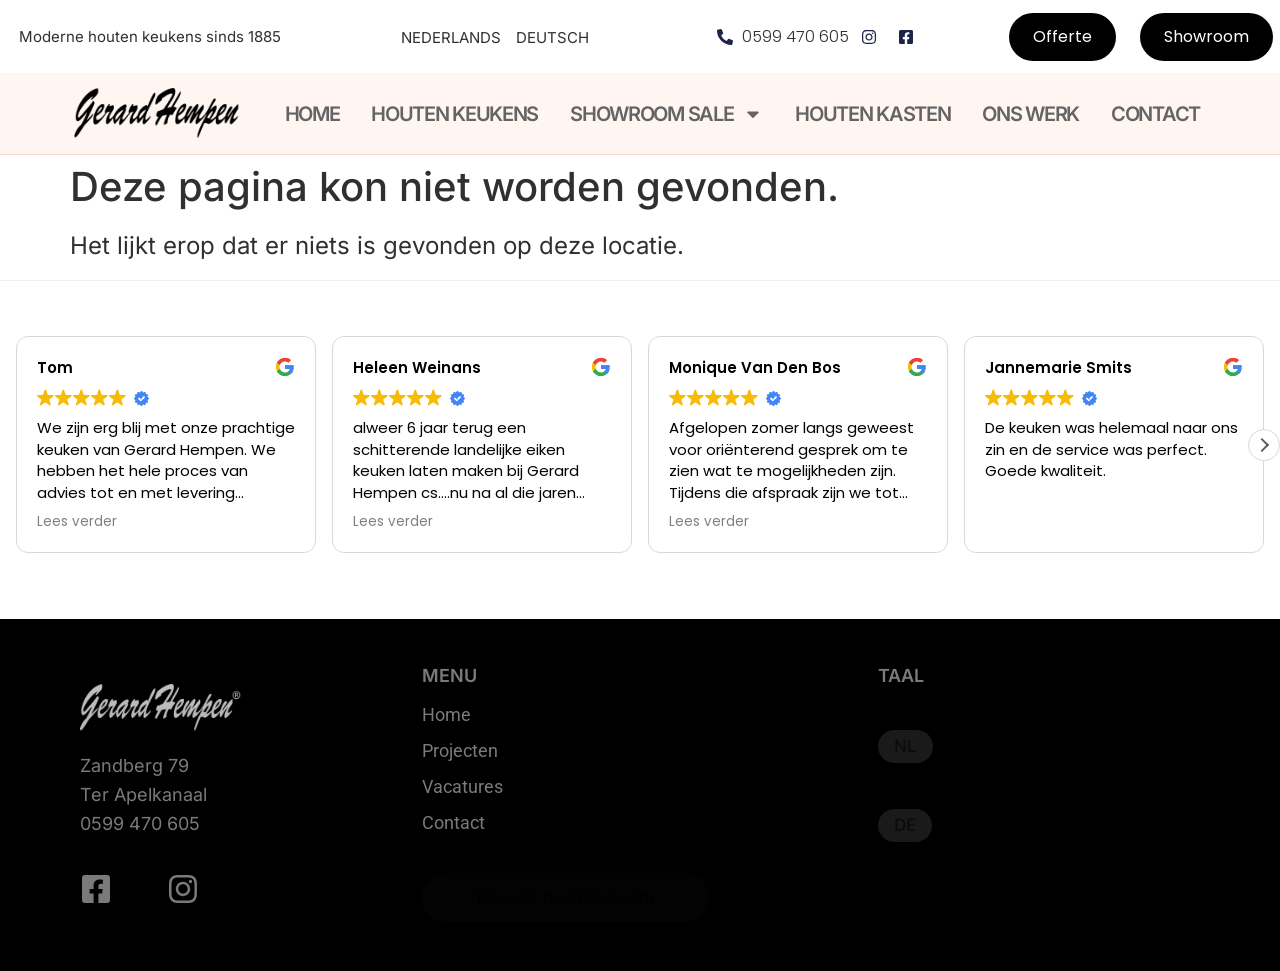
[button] (1264, 445)
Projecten (460, 751)
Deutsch (552, 37)
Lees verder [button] (77, 522)
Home (312, 114)
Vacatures (462, 787)
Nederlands (451, 37)
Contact (1155, 114)
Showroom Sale (666, 114)
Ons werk (1030, 114)
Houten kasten (872, 114)
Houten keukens (454, 114)
